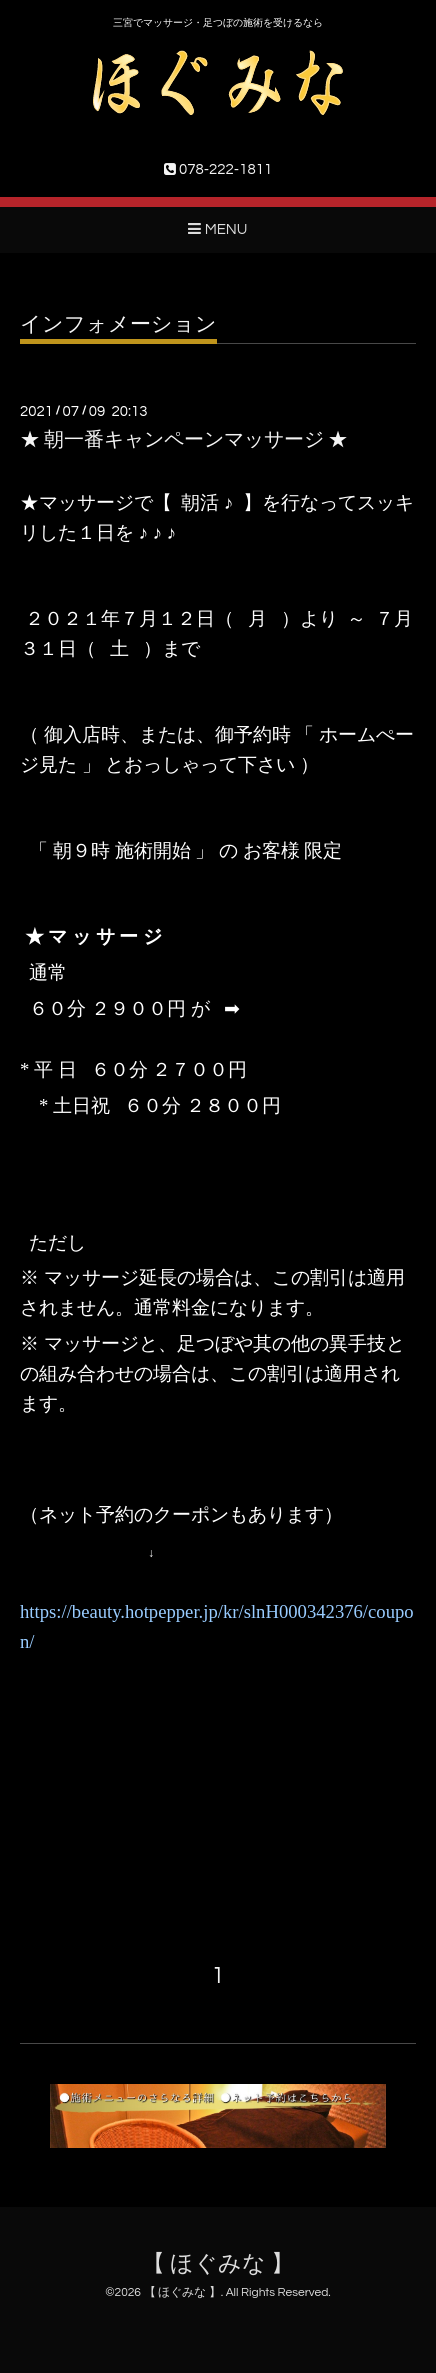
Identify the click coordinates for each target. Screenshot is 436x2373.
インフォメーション (118, 324)
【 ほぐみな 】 (218, 2264)
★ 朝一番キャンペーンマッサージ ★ (184, 440)
